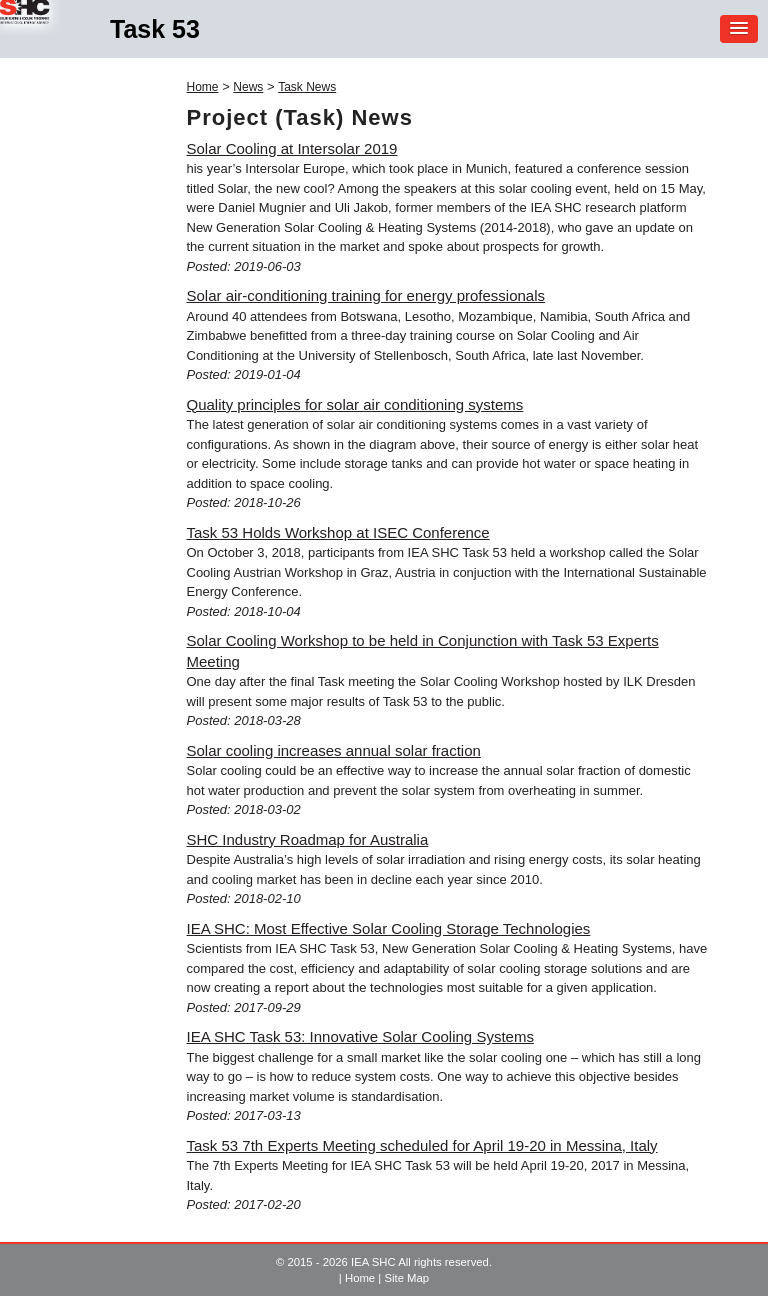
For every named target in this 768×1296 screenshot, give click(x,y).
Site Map (406, 1278)
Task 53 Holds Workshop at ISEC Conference (338, 532)
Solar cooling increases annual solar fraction (334, 750)
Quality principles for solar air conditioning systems (355, 404)
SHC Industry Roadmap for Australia (308, 839)
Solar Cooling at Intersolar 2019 (292, 148)
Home (203, 87)
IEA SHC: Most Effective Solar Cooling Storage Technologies (389, 928)
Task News (307, 87)
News (248, 87)
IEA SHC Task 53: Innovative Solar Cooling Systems (360, 1036)
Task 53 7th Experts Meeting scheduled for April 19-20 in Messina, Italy (422, 1145)
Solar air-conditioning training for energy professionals (366, 295)
